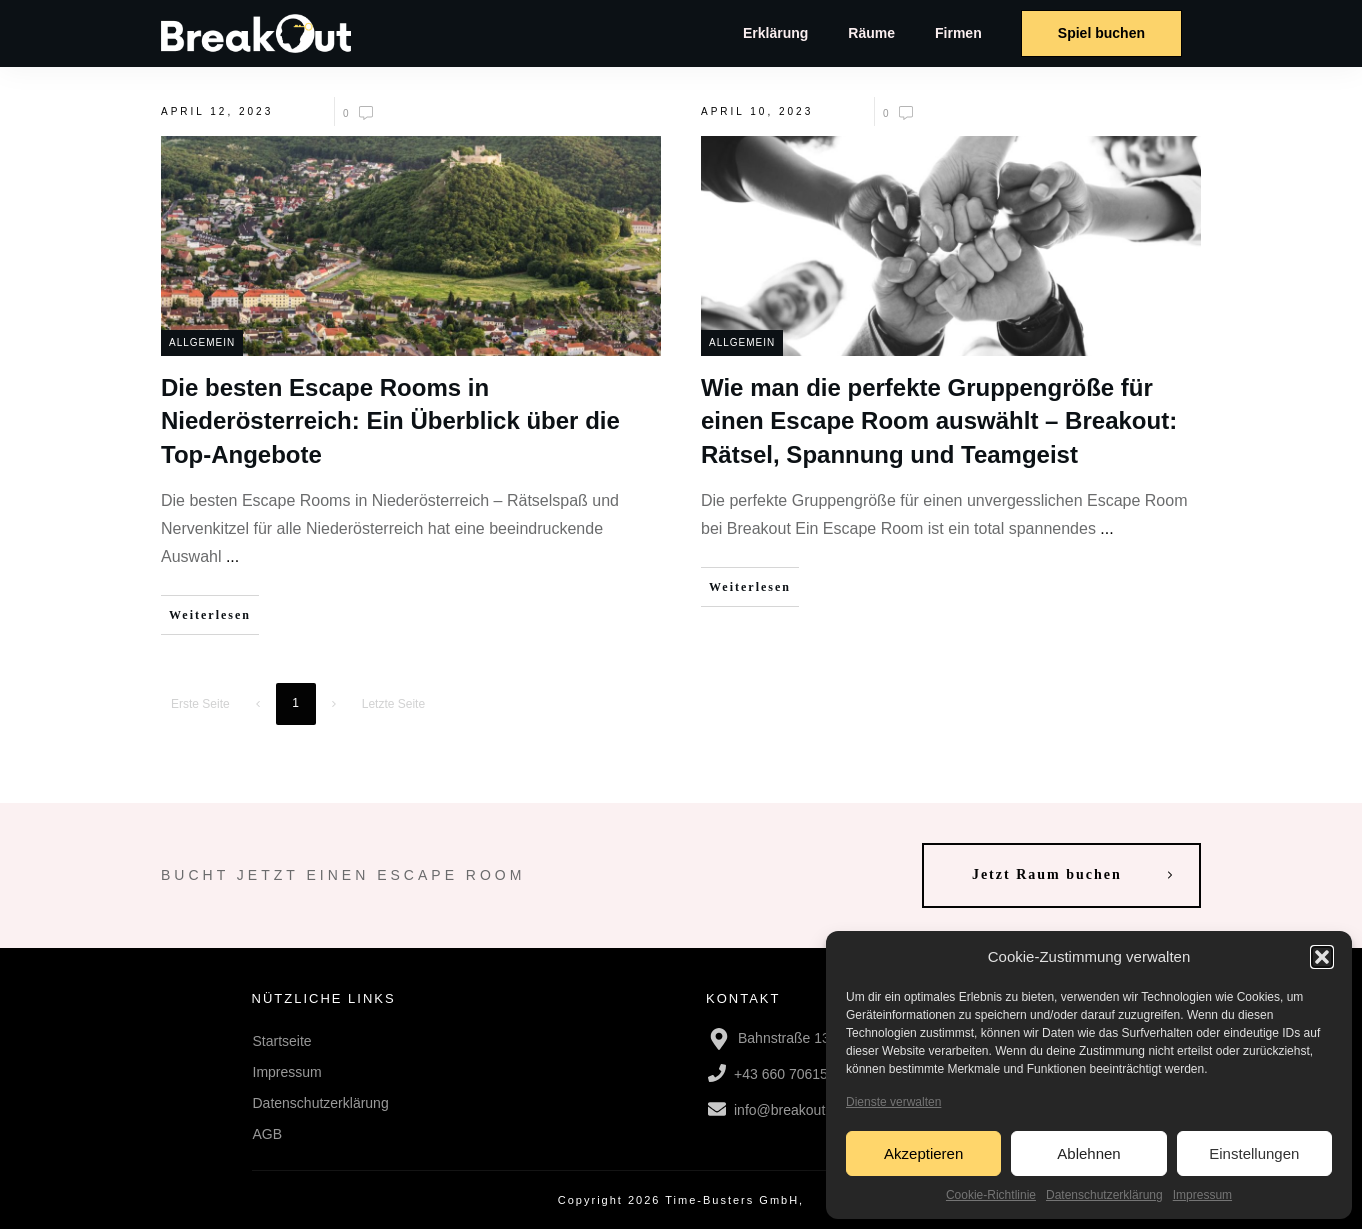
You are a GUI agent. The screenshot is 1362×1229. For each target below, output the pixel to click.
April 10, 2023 (757, 111)
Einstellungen (1254, 1153)
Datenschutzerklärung (1104, 1195)
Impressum (1202, 1195)
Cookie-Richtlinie (991, 1195)
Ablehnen (1088, 1153)
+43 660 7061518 (788, 1074)
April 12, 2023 (217, 111)
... (232, 556)
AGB (268, 1134)
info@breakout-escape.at (812, 1110)
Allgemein (202, 342)
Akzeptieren (923, 1153)
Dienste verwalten (893, 1102)
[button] (1322, 957)
